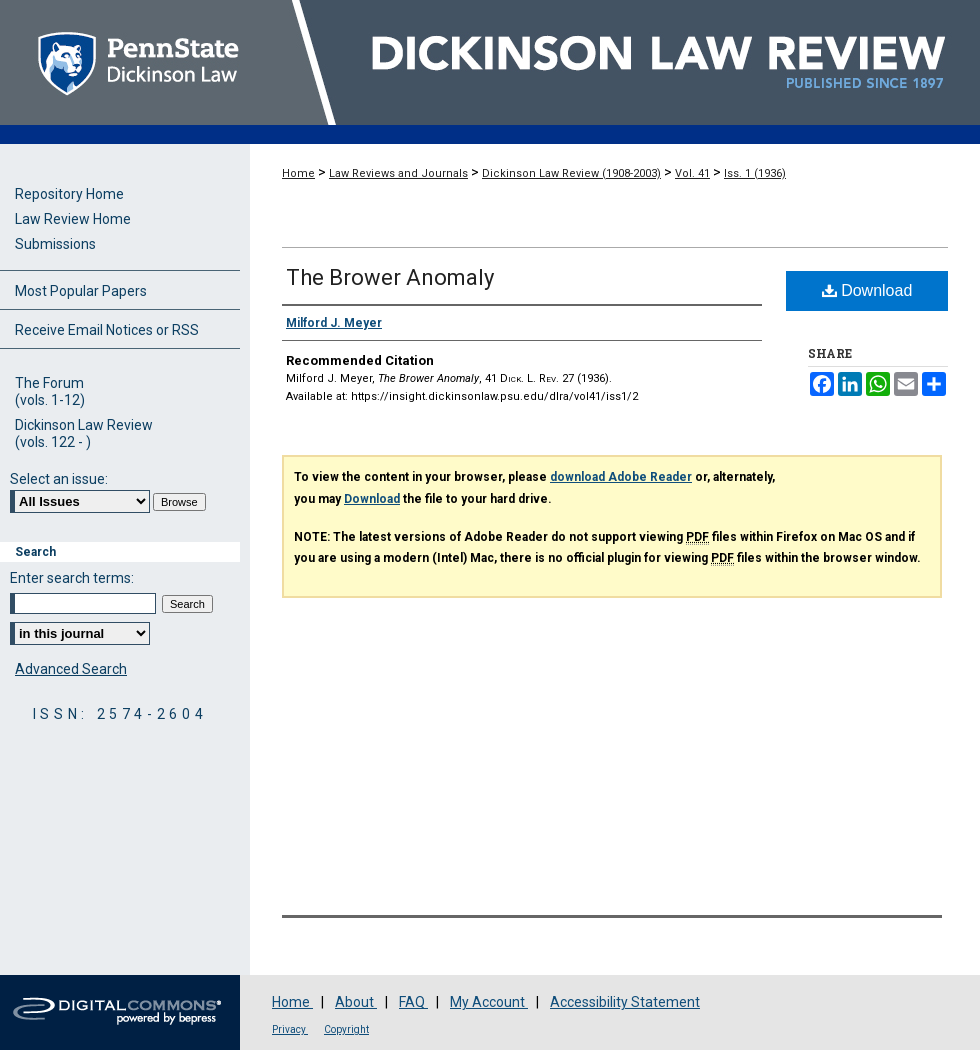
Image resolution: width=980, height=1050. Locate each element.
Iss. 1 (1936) (755, 173)
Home (298, 173)
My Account (489, 1002)
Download (867, 290)
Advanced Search (71, 669)
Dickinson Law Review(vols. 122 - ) (84, 433)
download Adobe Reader (621, 477)
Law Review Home (73, 219)
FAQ (413, 1002)
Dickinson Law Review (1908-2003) (571, 173)
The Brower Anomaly (390, 277)
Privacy (290, 1029)
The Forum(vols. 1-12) (50, 391)
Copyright (346, 1029)
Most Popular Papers (81, 291)
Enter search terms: (72, 578)
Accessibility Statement (625, 1002)
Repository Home (69, 194)
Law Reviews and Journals (398, 173)
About (356, 1002)
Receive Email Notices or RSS (107, 330)
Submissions (55, 244)
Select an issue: (59, 479)
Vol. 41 (692, 173)
